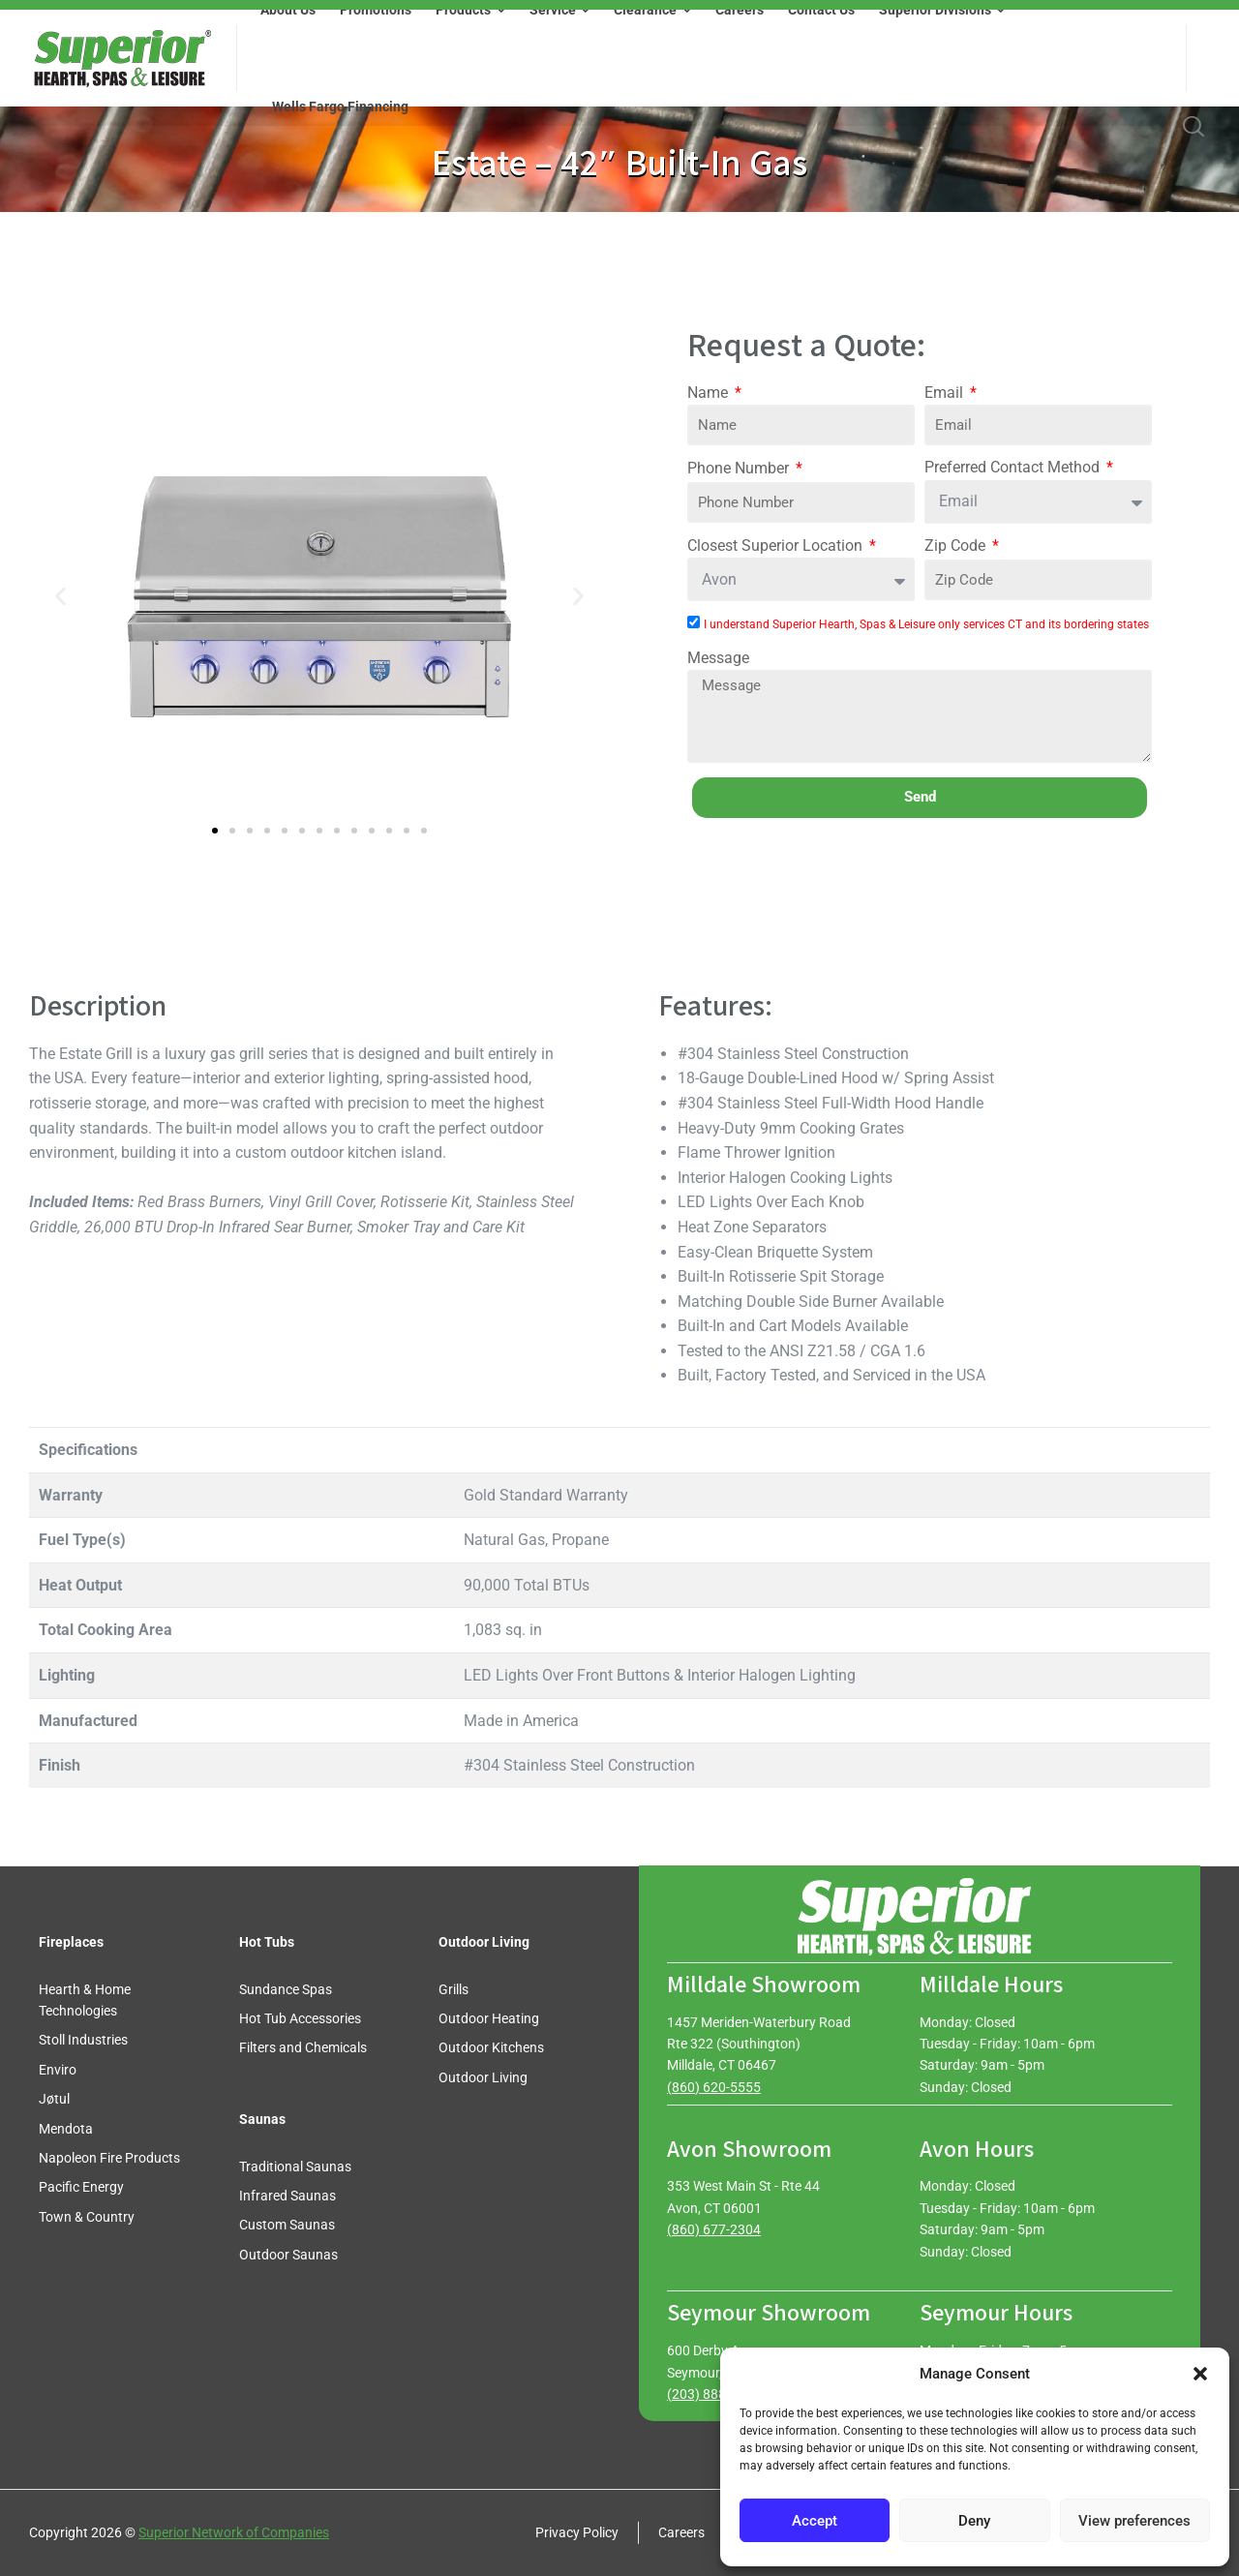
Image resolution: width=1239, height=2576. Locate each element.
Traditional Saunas (295, 2166)
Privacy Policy (577, 2532)
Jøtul (54, 2098)
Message (718, 658)
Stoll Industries (83, 2039)
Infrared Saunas (287, 2195)
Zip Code (956, 545)
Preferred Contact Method (1013, 467)
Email (945, 392)
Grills (453, 1989)
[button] (1200, 2373)
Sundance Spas (285, 1989)
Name (709, 392)
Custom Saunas (287, 2224)
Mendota (66, 2129)
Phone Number (740, 468)
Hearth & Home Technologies (85, 2000)
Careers (681, 2532)
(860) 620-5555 (714, 2087)
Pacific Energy (81, 2187)
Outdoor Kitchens (491, 2047)
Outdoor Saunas (288, 2254)
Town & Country (87, 2217)
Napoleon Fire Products (109, 2158)
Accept (814, 2521)
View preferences (1134, 2521)
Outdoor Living (483, 2077)
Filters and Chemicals (303, 2047)
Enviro (57, 2069)
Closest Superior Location (776, 545)
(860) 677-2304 (714, 2229)
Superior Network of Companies (233, 2532)
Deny (974, 2521)
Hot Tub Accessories (300, 2018)
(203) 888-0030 (714, 2394)
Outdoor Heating (488, 2018)
